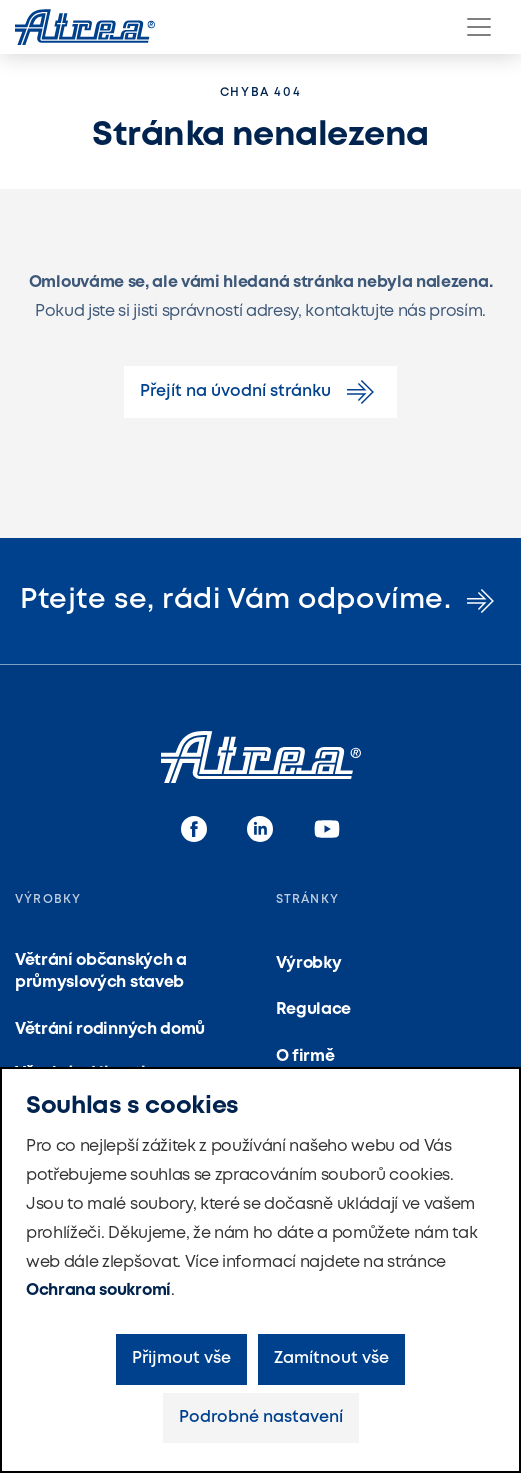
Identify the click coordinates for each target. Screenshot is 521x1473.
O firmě (305, 1056)
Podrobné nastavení (261, 1417)
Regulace (313, 1009)
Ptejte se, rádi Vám (260, 600)
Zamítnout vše (331, 1358)
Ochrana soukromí (98, 1290)
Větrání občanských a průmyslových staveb (101, 971)
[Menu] (479, 27)
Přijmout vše (181, 1358)
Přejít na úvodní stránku (260, 392)
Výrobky (309, 963)
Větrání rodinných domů (110, 1029)
